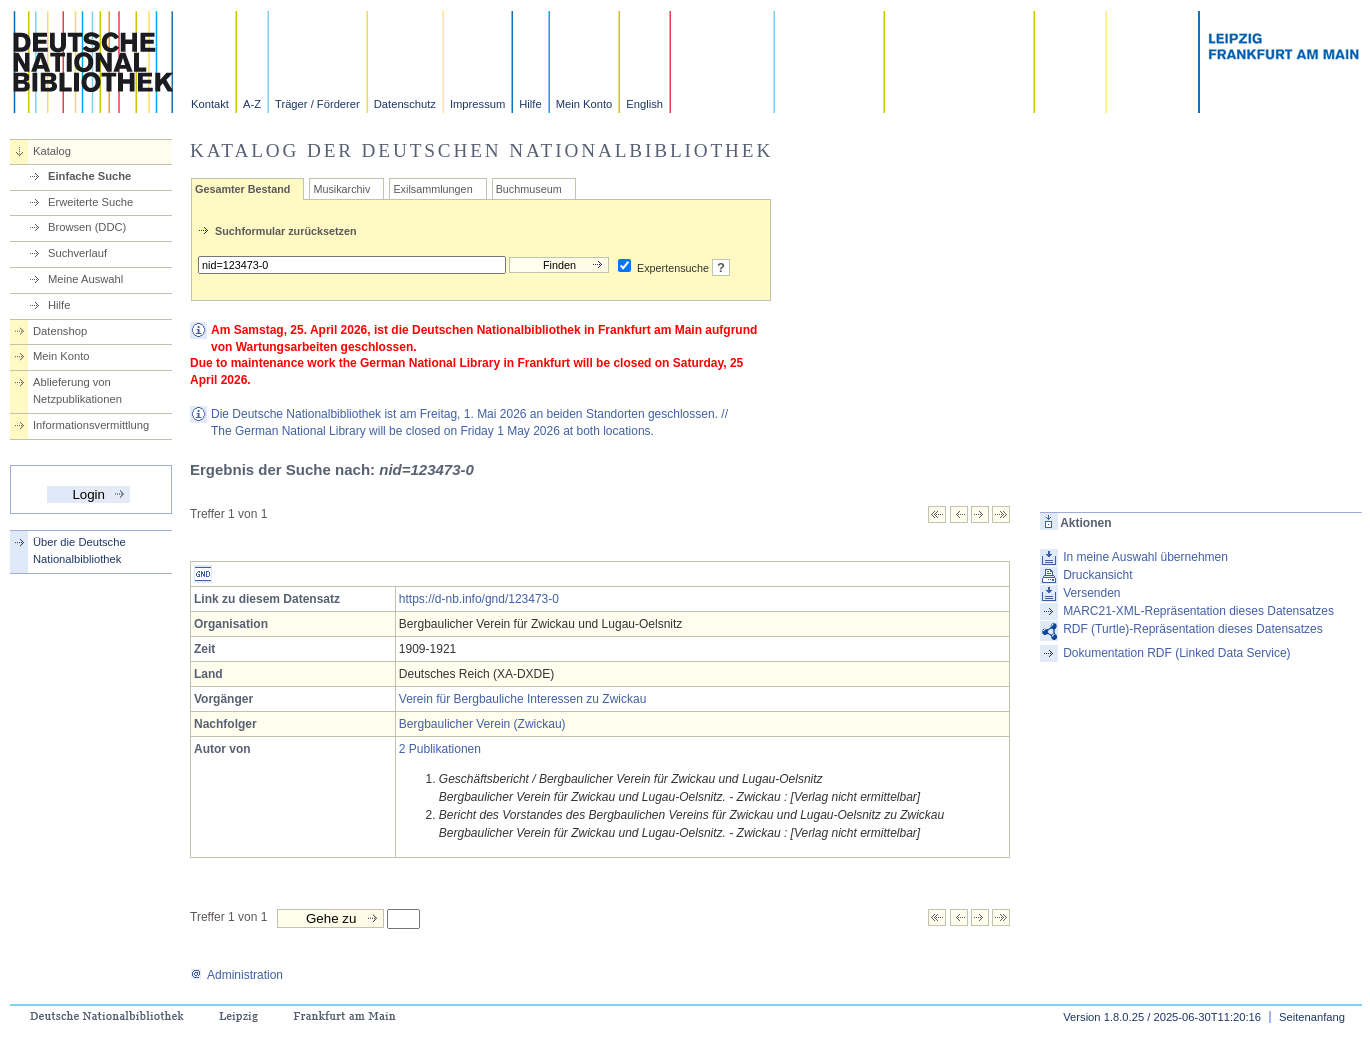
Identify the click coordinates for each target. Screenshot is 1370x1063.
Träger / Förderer (317, 104)
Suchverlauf (77, 253)
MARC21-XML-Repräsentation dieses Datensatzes (1198, 611)
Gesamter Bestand (242, 189)
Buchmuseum (529, 189)
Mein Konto (584, 104)
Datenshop (60, 331)
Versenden (1091, 593)
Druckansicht (1097, 575)
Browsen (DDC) (87, 227)
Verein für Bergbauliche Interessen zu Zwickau (522, 699)
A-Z (252, 104)
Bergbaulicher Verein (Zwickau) (482, 724)
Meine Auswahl (85, 279)
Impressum (477, 104)
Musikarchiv (341, 189)
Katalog (52, 151)
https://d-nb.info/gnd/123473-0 (479, 599)
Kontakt (210, 104)
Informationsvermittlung (91, 425)
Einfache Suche (89, 176)
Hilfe (530, 104)
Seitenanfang (1312, 1017)
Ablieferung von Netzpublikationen (77, 390)
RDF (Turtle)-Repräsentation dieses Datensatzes (1193, 629)
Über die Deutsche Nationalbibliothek (79, 550)
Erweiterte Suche (90, 202)
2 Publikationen (440, 749)
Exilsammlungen (432, 189)
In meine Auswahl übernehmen (1145, 557)
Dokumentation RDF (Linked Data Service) (1176, 653)
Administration (236, 975)
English (644, 104)
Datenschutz (405, 104)
